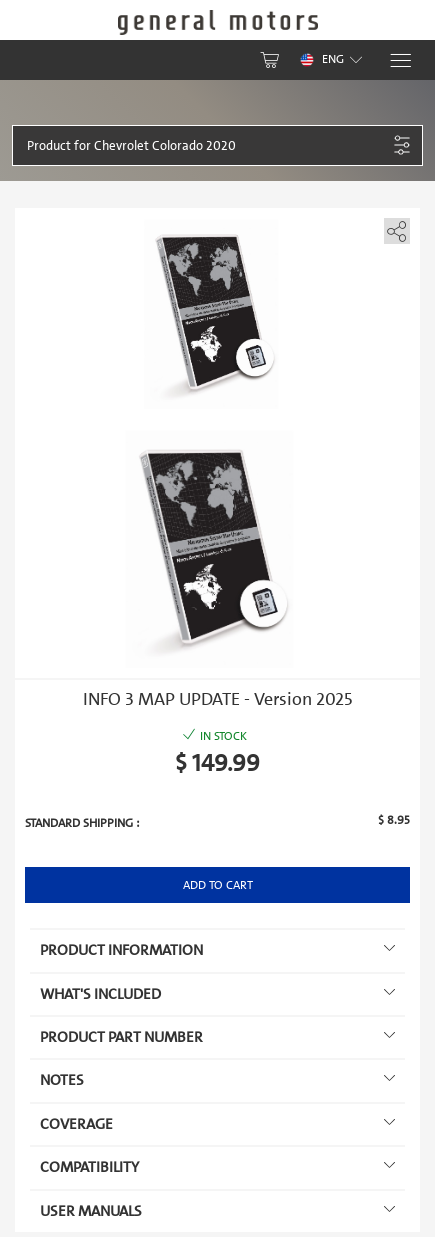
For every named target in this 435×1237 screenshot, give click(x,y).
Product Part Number (217, 1037)
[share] (393, 227)
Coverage (217, 1124)
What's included (217, 994)
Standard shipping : (82, 823)
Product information (217, 950)
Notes (217, 1080)
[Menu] (399, 60)
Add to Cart (218, 885)
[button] (207, 145)
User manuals (217, 1211)
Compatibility (217, 1167)
